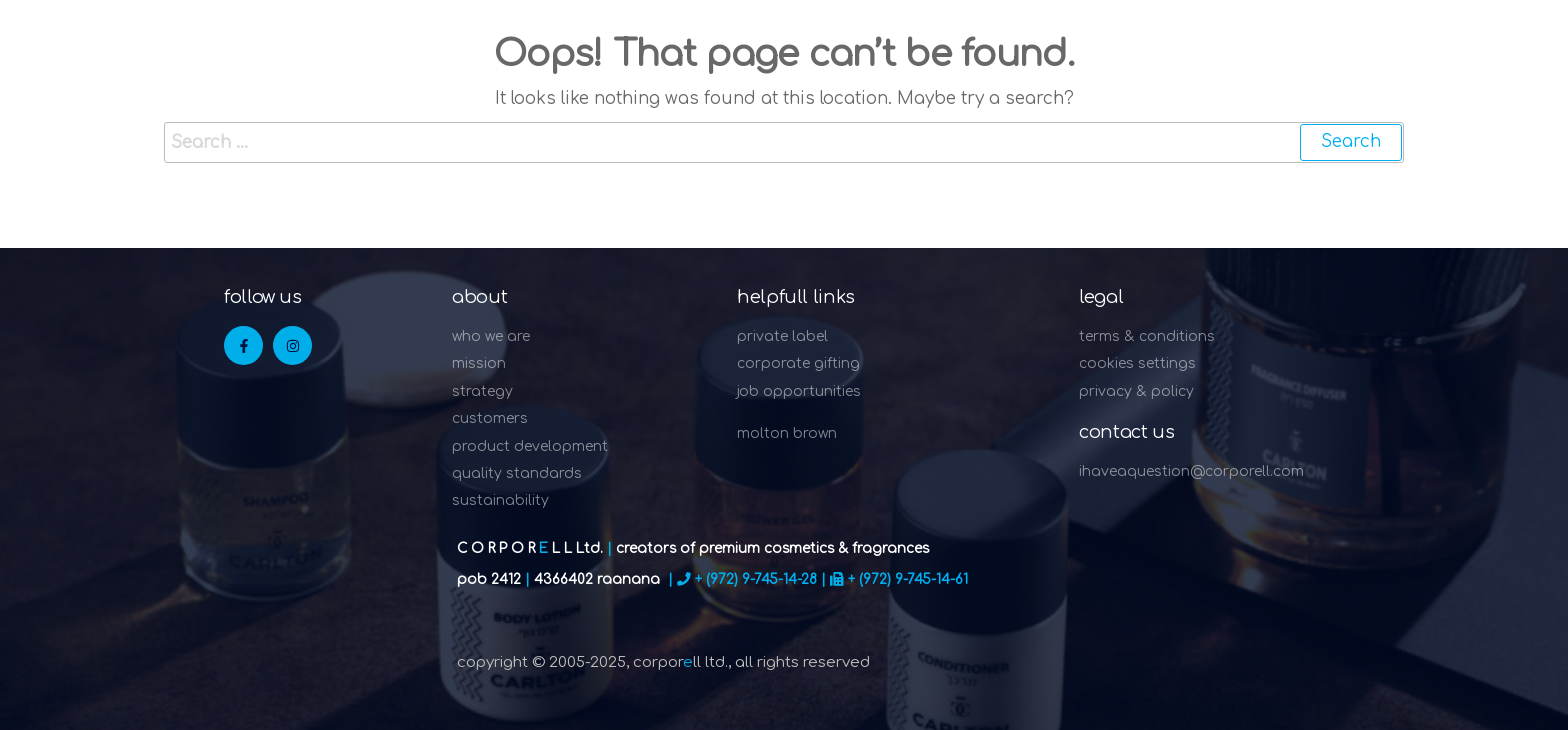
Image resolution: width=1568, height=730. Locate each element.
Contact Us (1126, 432)
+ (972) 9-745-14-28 (756, 579)
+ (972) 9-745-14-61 (908, 579)
